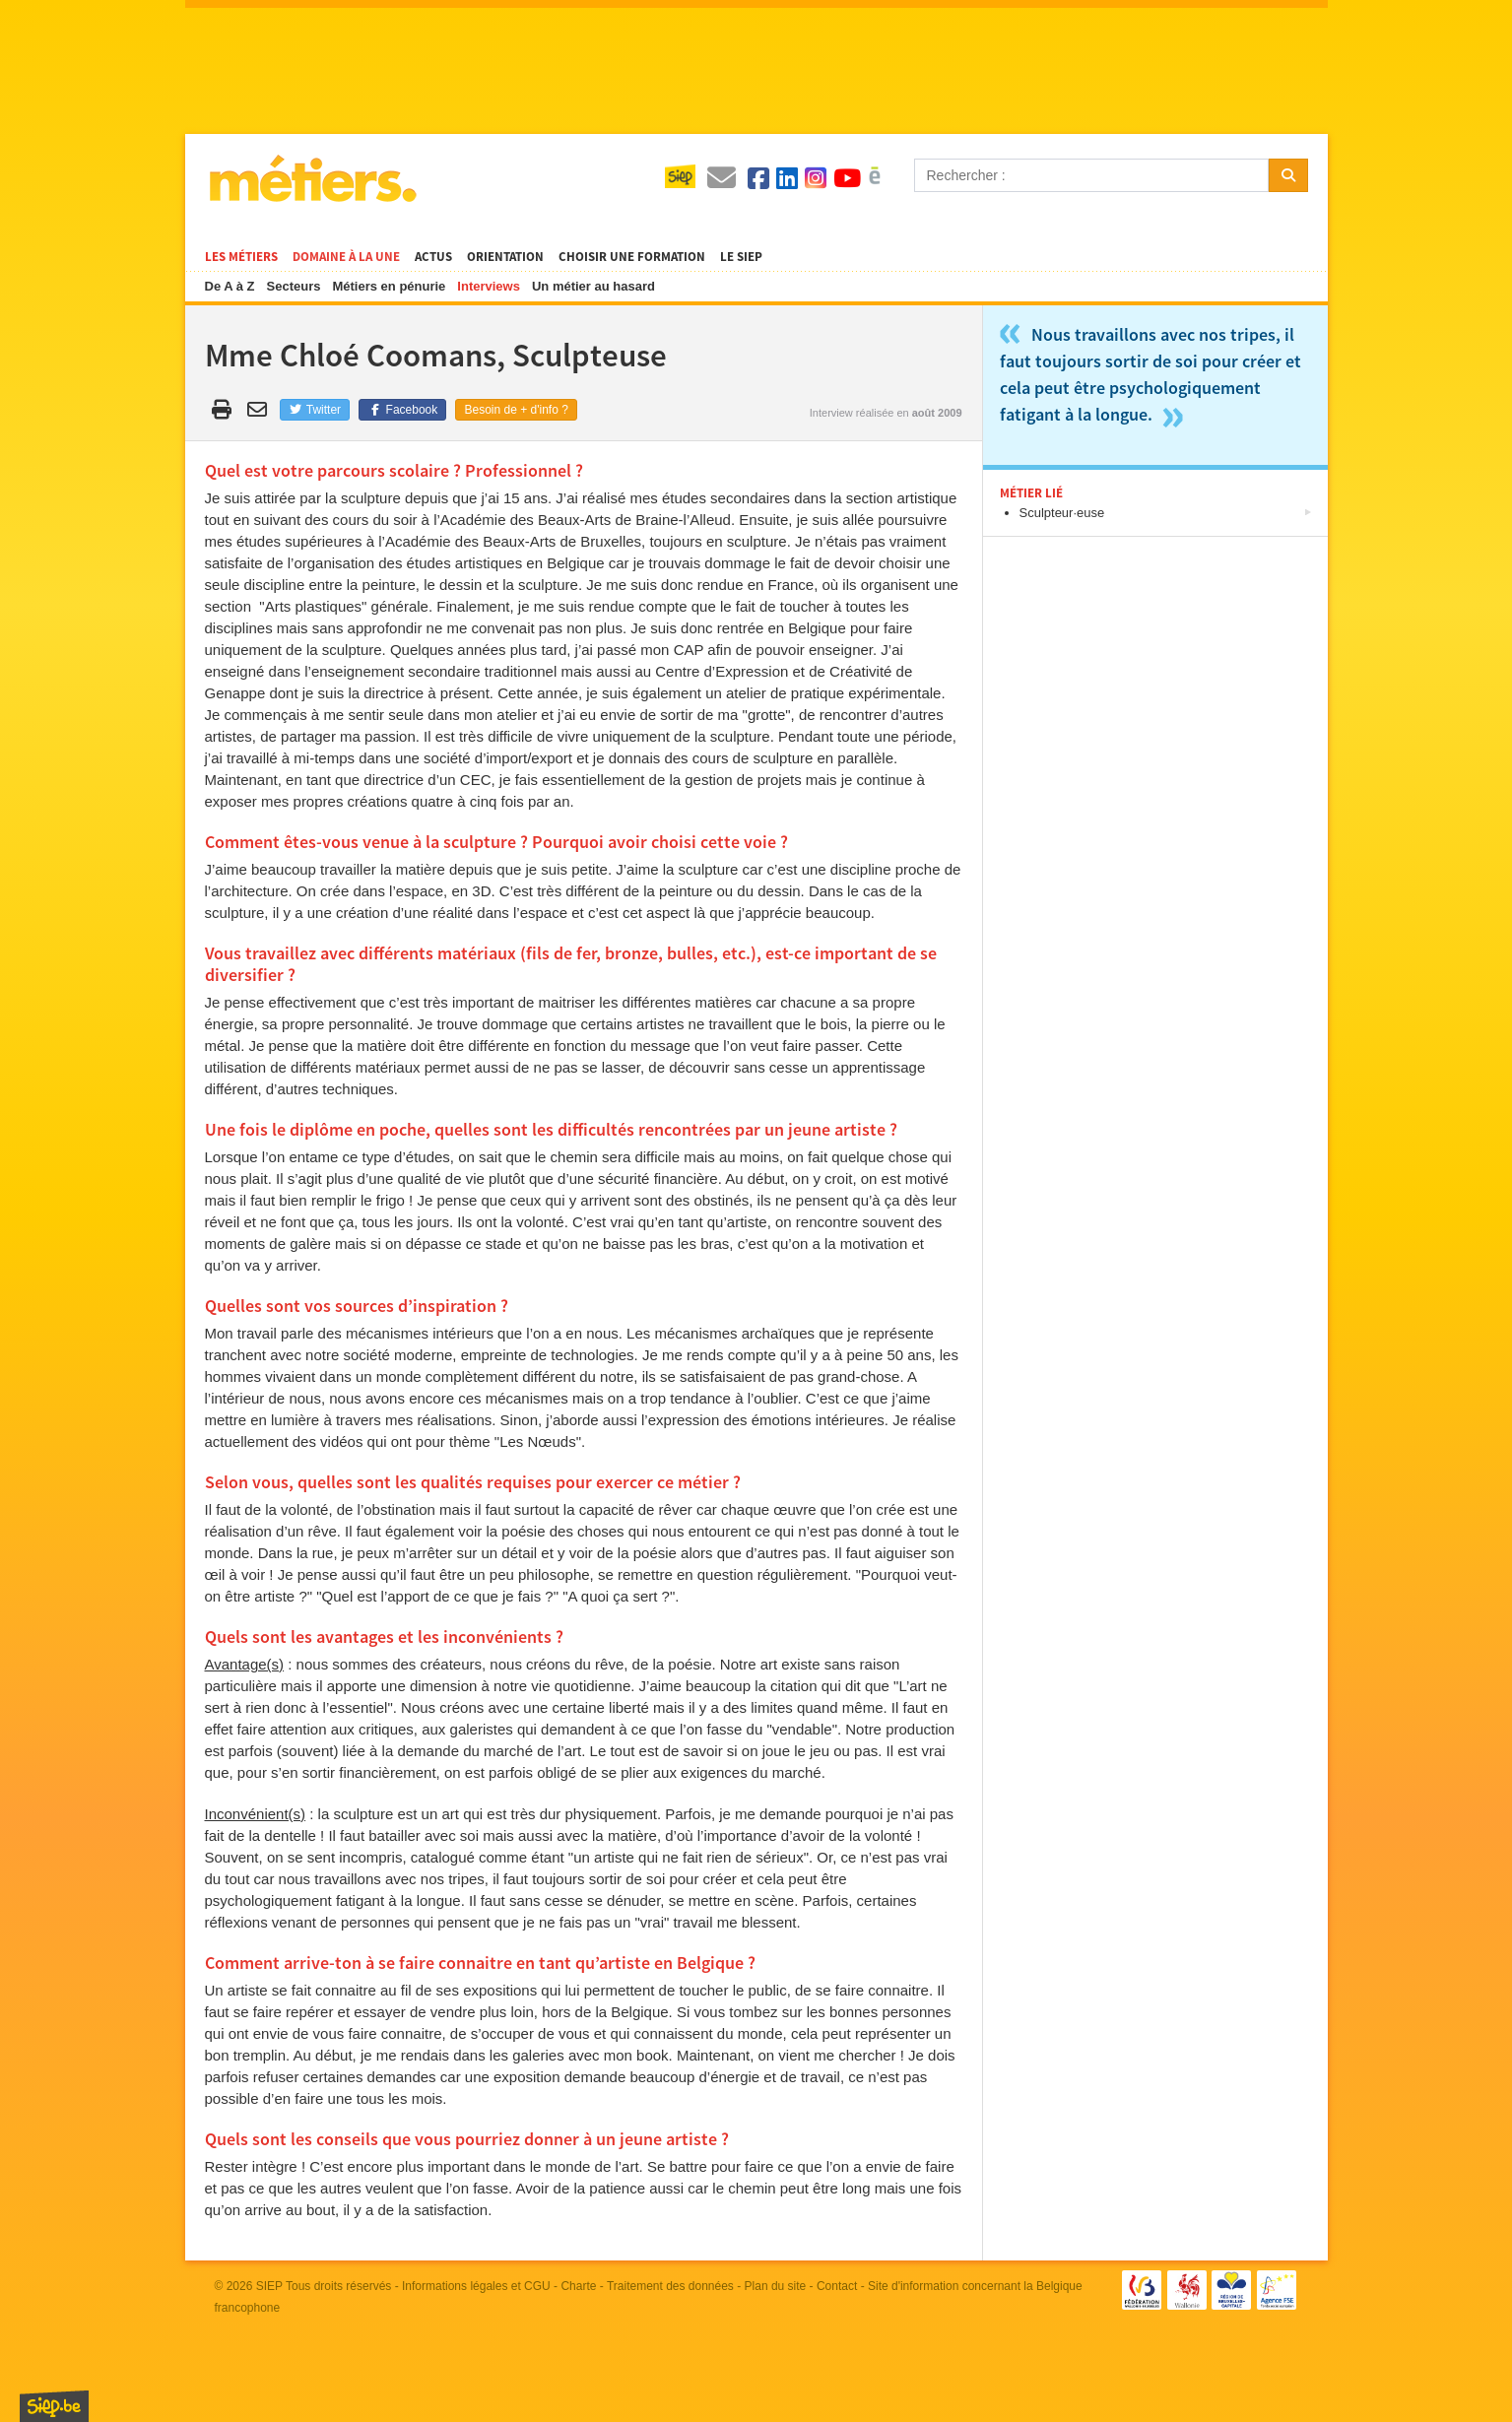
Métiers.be (312, 178)
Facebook (402, 410)
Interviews (488, 286)
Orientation (505, 257)
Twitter (315, 410)
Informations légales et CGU (476, 2286)
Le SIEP (741, 257)
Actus (433, 257)
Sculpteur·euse (1062, 512)
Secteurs (294, 286)
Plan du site (776, 2286)
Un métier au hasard (593, 286)
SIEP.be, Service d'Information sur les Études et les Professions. (54, 2406)
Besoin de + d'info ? (515, 410)
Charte (578, 2286)
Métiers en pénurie (388, 286)
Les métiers (241, 257)
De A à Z (230, 286)
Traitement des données (670, 2286)
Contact (837, 2286)
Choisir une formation (632, 257)
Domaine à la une (346, 257)
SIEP (269, 2286)
